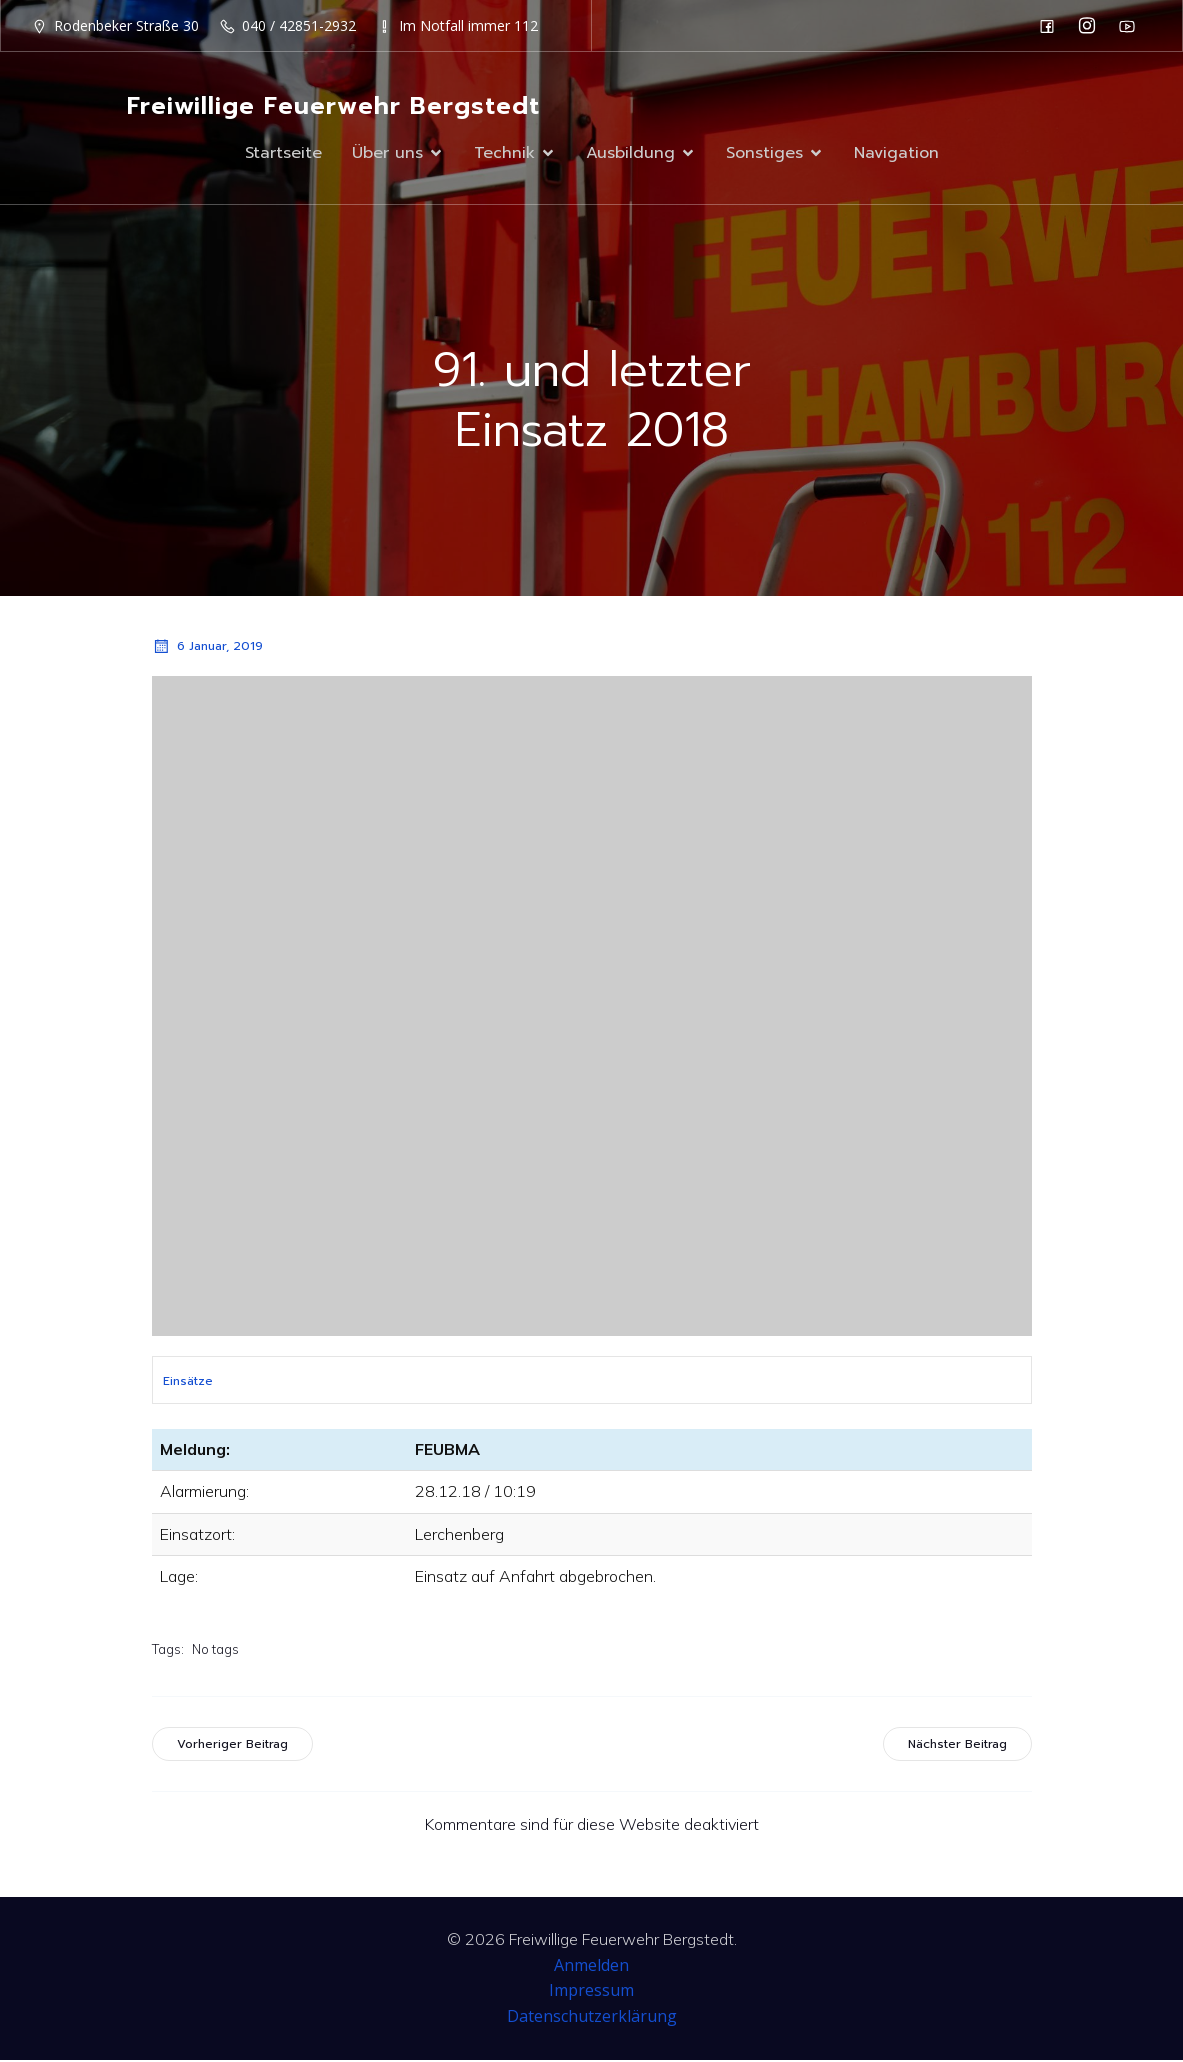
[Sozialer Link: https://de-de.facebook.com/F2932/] (1052, 26)
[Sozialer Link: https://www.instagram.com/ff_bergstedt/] (1092, 26)
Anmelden (591, 1967)
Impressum (591, 1992)
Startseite (283, 154)
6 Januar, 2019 (207, 648)
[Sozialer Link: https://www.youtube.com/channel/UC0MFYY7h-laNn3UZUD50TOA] (1132, 26)
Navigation (896, 154)
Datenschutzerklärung (592, 2018)
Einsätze (188, 1383)
